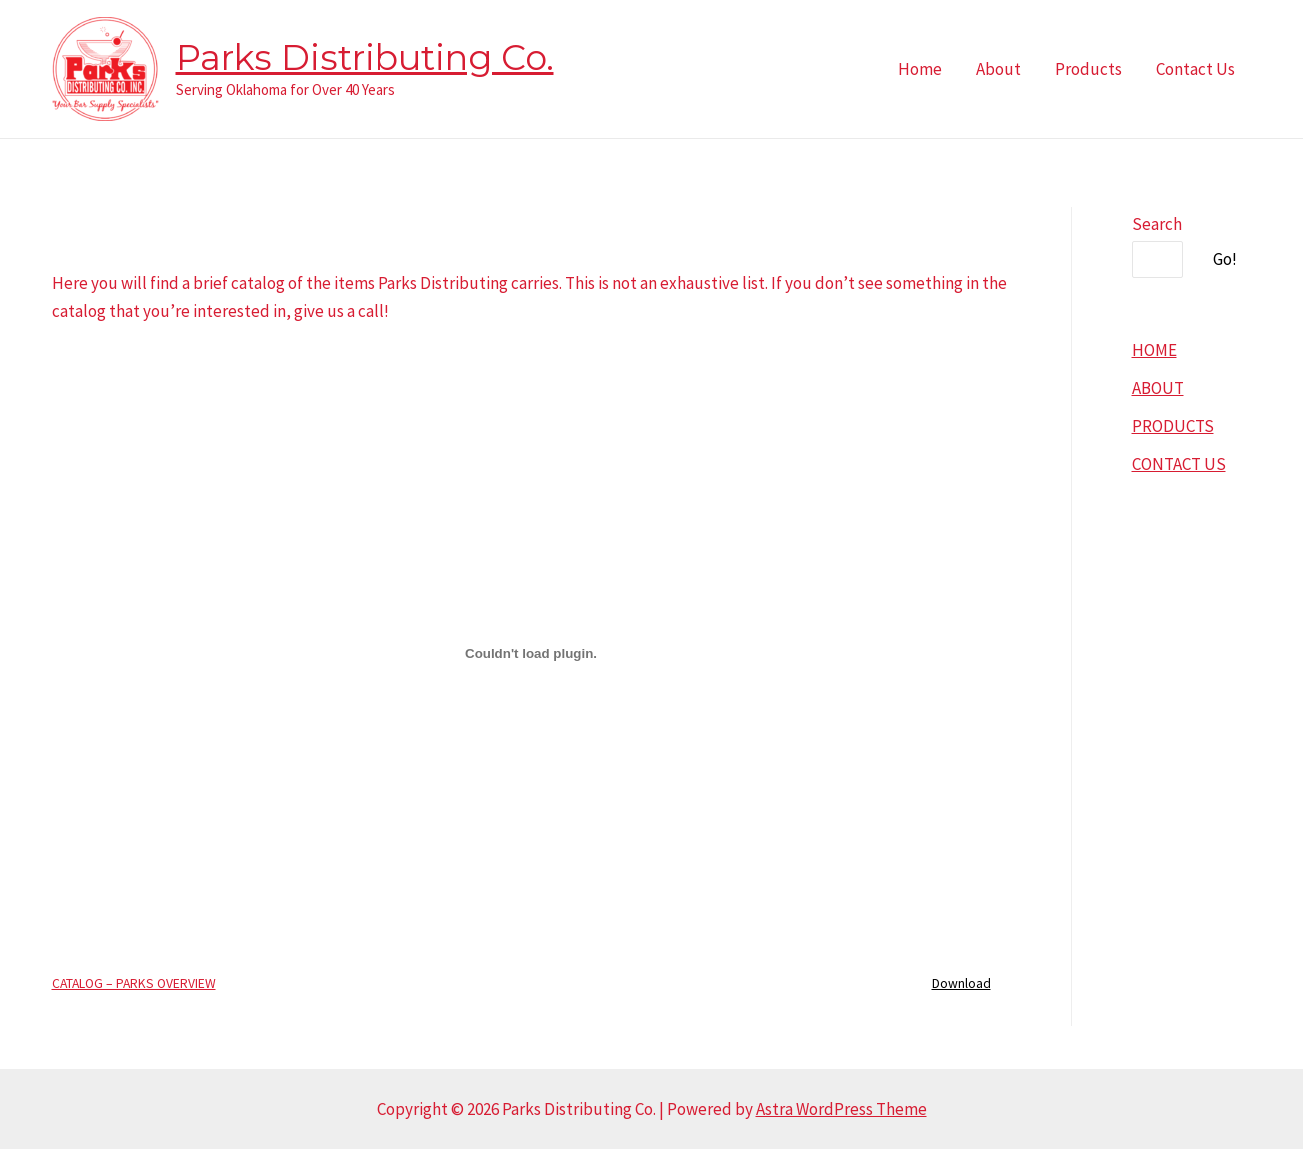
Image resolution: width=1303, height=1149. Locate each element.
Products (1088, 69)
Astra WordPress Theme (841, 1109)
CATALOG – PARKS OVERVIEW (134, 983)
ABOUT (1158, 388)
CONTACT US (1179, 464)
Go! (1225, 259)
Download (961, 983)
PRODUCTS (1173, 426)
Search (1157, 224)
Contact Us (1195, 69)
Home (920, 69)
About (998, 69)
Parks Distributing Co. (365, 57)
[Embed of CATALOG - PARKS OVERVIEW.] (531, 653)
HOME (1154, 350)
